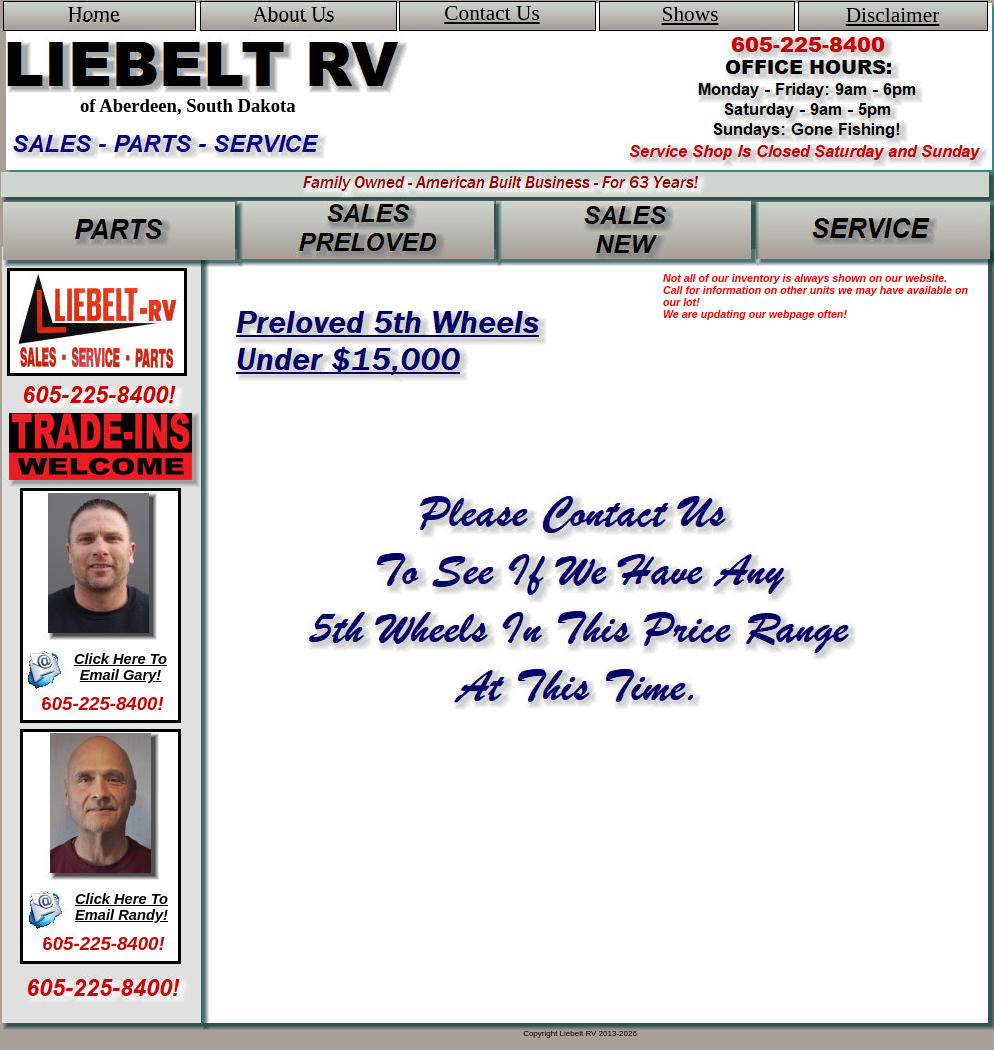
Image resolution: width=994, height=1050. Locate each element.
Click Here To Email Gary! (120, 667)
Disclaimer (893, 15)
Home (93, 14)
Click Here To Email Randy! (121, 907)
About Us (293, 14)
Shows (690, 14)
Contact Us (491, 13)
